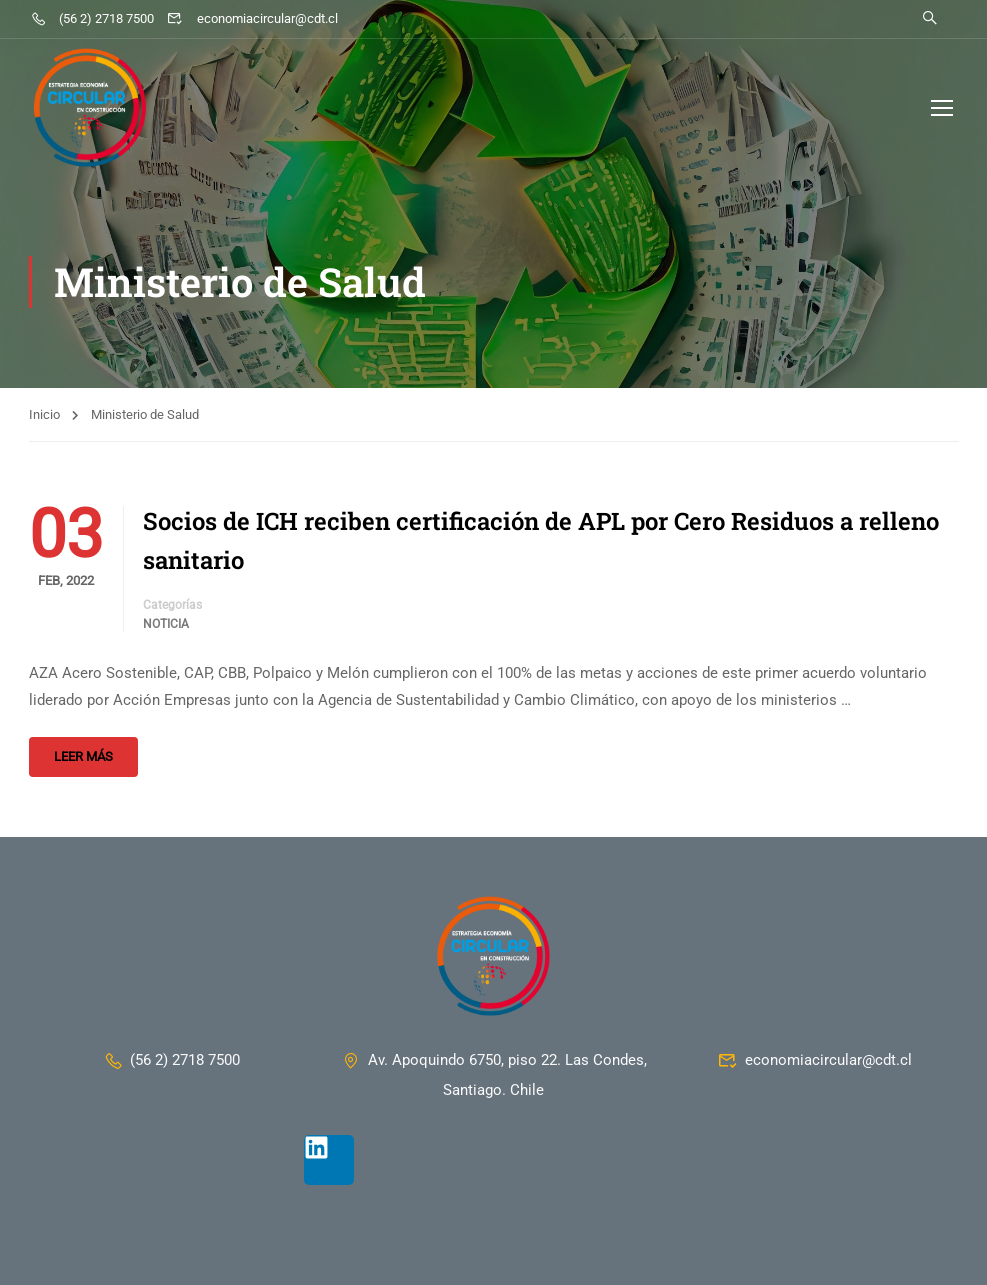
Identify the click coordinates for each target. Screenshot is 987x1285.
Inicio (44, 414)
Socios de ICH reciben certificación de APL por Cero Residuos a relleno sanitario (541, 540)
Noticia (166, 624)
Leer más (83, 756)
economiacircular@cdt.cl (252, 18)
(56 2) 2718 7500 (92, 18)
